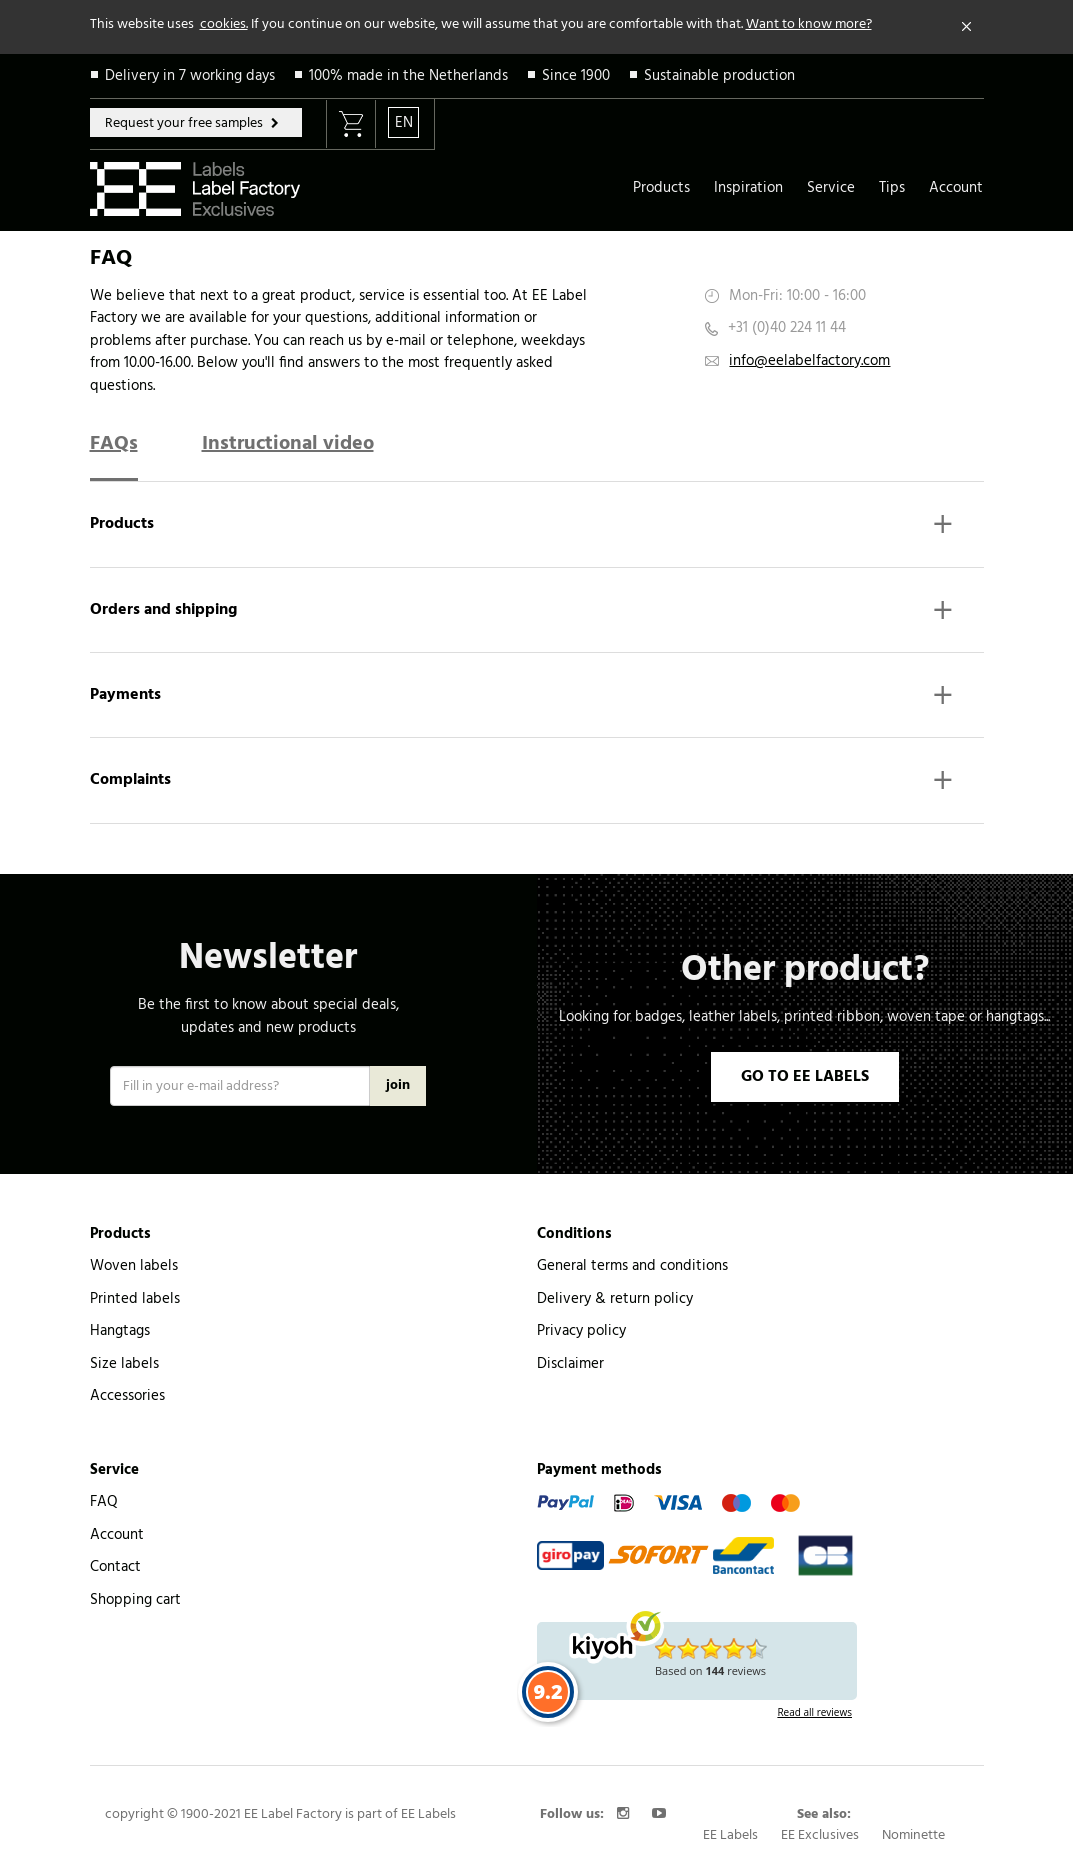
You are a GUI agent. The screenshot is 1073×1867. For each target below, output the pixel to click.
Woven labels (134, 1266)
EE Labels (730, 1835)
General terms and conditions (632, 1266)
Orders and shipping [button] (522, 613)
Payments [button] (522, 698)
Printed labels (135, 1299)
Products (661, 188)
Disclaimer (570, 1364)
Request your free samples (185, 123)
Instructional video (288, 444)
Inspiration (748, 188)
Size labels (124, 1364)
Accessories (127, 1396)
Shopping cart (135, 1600)
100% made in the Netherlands (408, 76)
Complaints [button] (522, 783)
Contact (115, 1567)
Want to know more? (809, 24)
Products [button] (522, 527)
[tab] (537, 532)
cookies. (224, 24)
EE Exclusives (820, 1835)
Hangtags (120, 1331)
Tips (892, 188)
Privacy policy (581, 1331)
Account (956, 188)
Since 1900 (576, 76)
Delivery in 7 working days (190, 76)
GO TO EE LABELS (805, 1077)
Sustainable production (719, 76)
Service (831, 188)
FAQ (104, 1502)
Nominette (913, 1835)
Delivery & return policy (615, 1299)
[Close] (967, 27)
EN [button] (404, 123)
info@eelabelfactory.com (809, 361)
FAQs (114, 444)
